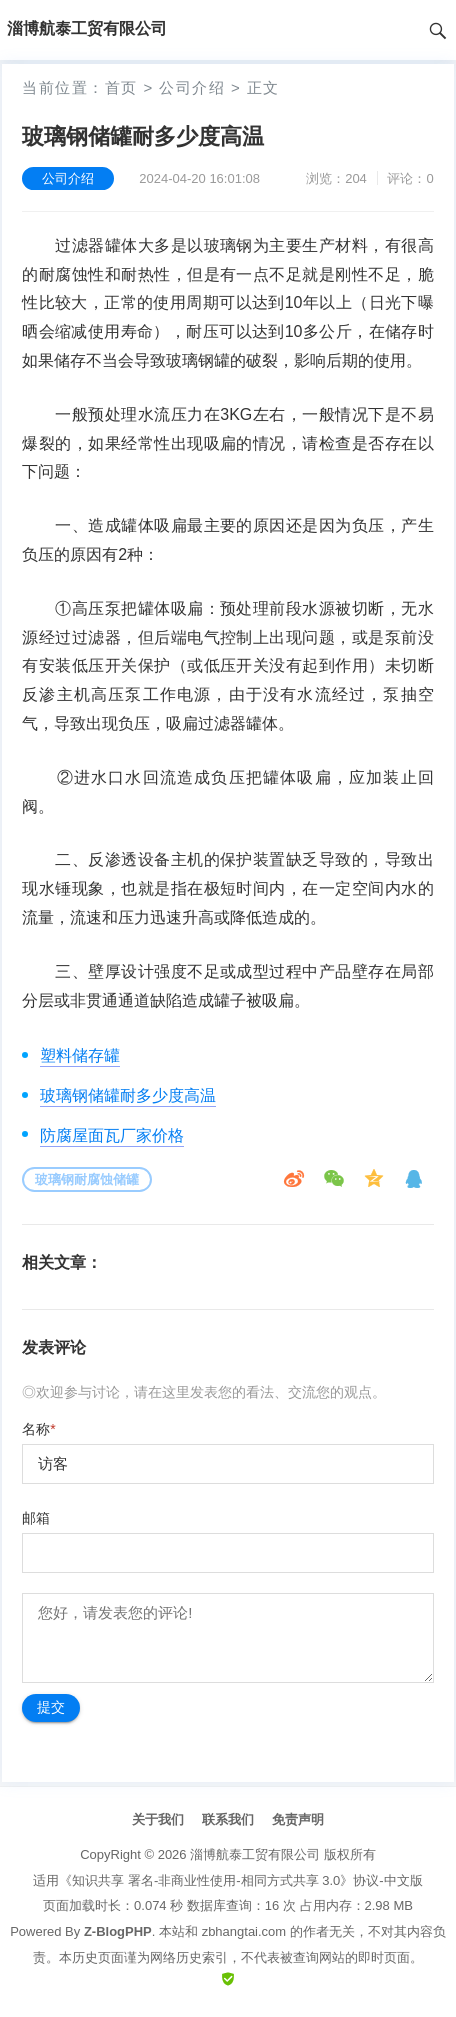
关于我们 (158, 1819)
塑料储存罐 (80, 1055)
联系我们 (228, 1819)
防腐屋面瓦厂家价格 (112, 1135)
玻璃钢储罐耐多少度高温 (128, 1095)
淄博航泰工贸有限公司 (255, 1854)
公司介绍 (192, 87)
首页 (121, 87)
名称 (38, 1429)
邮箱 (36, 1518)
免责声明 (298, 1819)
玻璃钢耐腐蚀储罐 (87, 1179)
